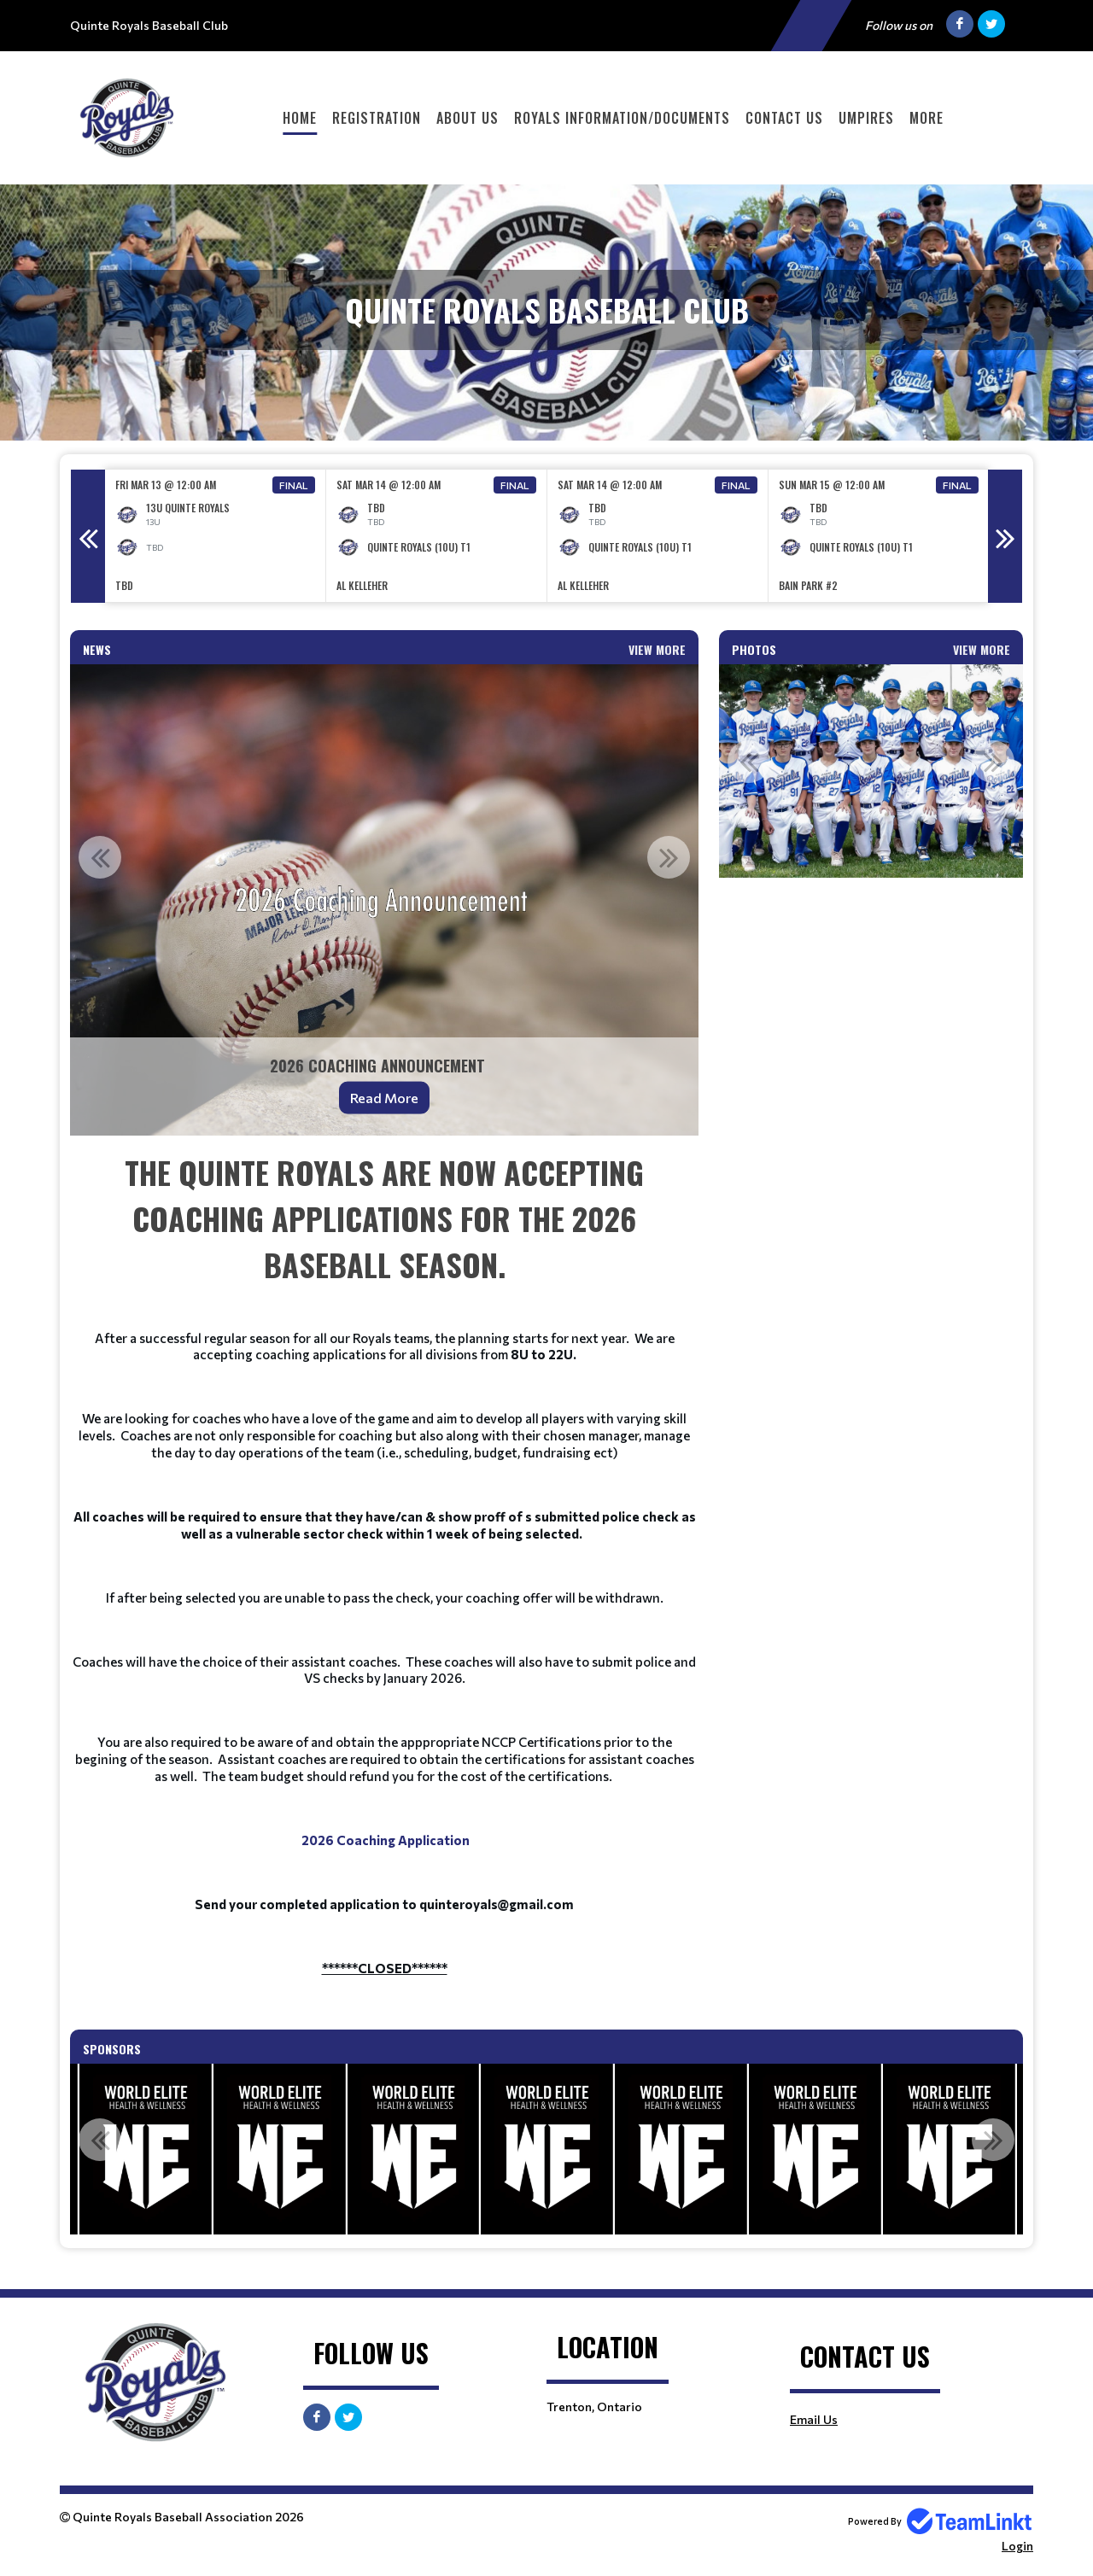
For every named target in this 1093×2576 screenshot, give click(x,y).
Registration (376, 118)
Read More (384, 1097)
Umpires (866, 118)
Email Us (814, 2419)
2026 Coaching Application (385, 1840)
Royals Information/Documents (622, 118)
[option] (215, 536)
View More (657, 649)
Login (1017, 2545)
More (926, 118)
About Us (467, 118)
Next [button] (1005, 536)
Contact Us (784, 118)
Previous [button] (88, 536)
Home (300, 118)
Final (293, 485)
